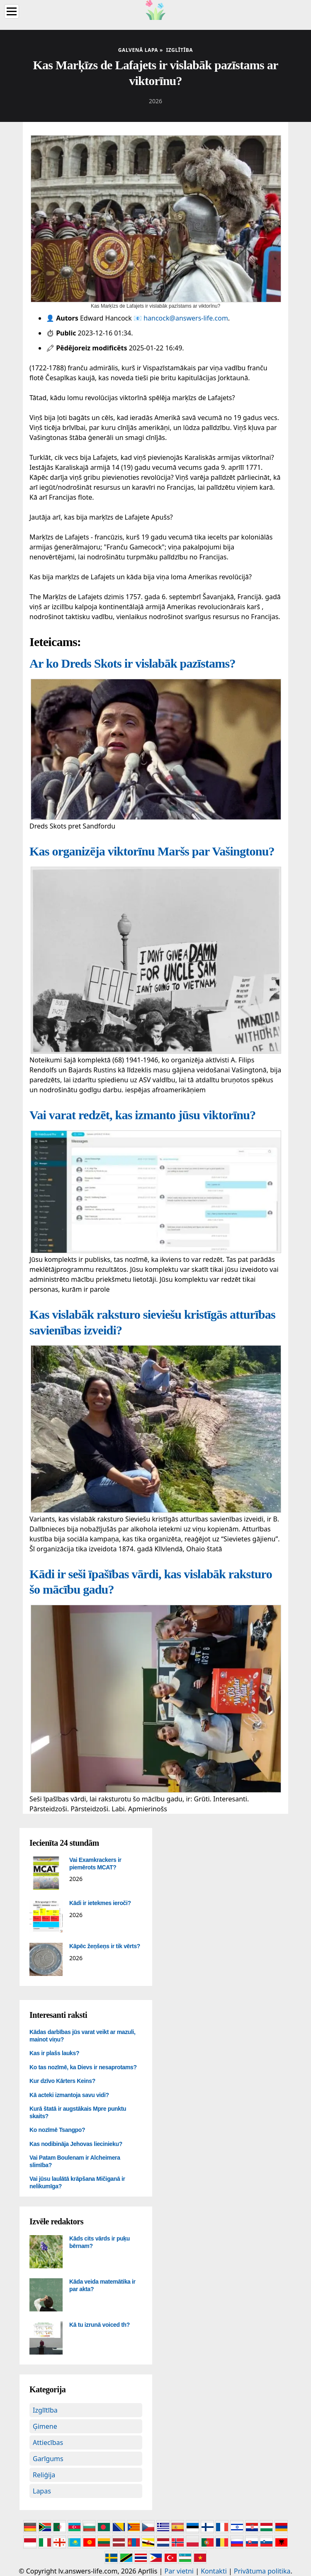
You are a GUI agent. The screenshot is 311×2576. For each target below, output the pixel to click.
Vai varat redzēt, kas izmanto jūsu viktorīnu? (142, 1115)
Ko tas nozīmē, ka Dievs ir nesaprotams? (83, 2067)
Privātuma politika (262, 2571)
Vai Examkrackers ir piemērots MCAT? (95, 1864)
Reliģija (44, 2474)
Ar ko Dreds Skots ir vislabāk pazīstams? (132, 663)
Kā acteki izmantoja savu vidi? (69, 2095)
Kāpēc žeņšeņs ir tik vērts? (104, 1946)
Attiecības (48, 2442)
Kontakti (214, 2571)
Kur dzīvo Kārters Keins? (62, 2081)
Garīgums (48, 2458)
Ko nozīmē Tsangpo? (57, 2129)
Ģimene (45, 2426)
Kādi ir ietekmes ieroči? (100, 1903)
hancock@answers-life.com (185, 318)
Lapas (42, 2491)
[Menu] (11, 11)
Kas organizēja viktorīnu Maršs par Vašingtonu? (152, 851)
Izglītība (45, 2410)
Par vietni (179, 2571)
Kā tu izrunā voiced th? (99, 2324)
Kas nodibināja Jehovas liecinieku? (75, 2144)
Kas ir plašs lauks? (54, 2053)
